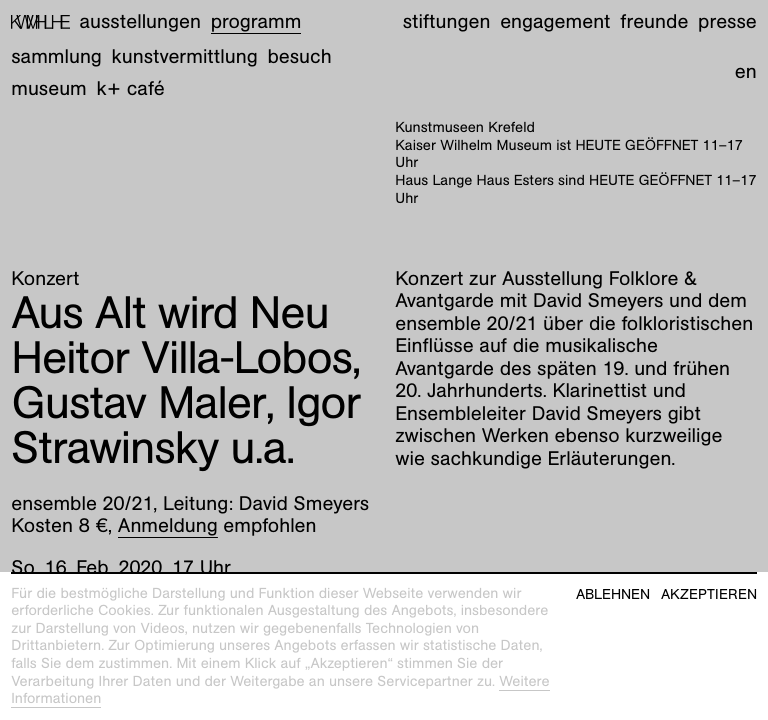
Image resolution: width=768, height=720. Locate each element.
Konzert (45, 279)
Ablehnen (613, 594)
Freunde (654, 22)
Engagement (555, 22)
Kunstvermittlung (185, 57)
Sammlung (56, 57)
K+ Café (131, 89)
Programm (256, 22)
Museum (49, 89)
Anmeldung (168, 526)
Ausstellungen (140, 22)
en (746, 72)
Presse (727, 22)
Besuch (299, 57)
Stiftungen (447, 22)
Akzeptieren (709, 594)
